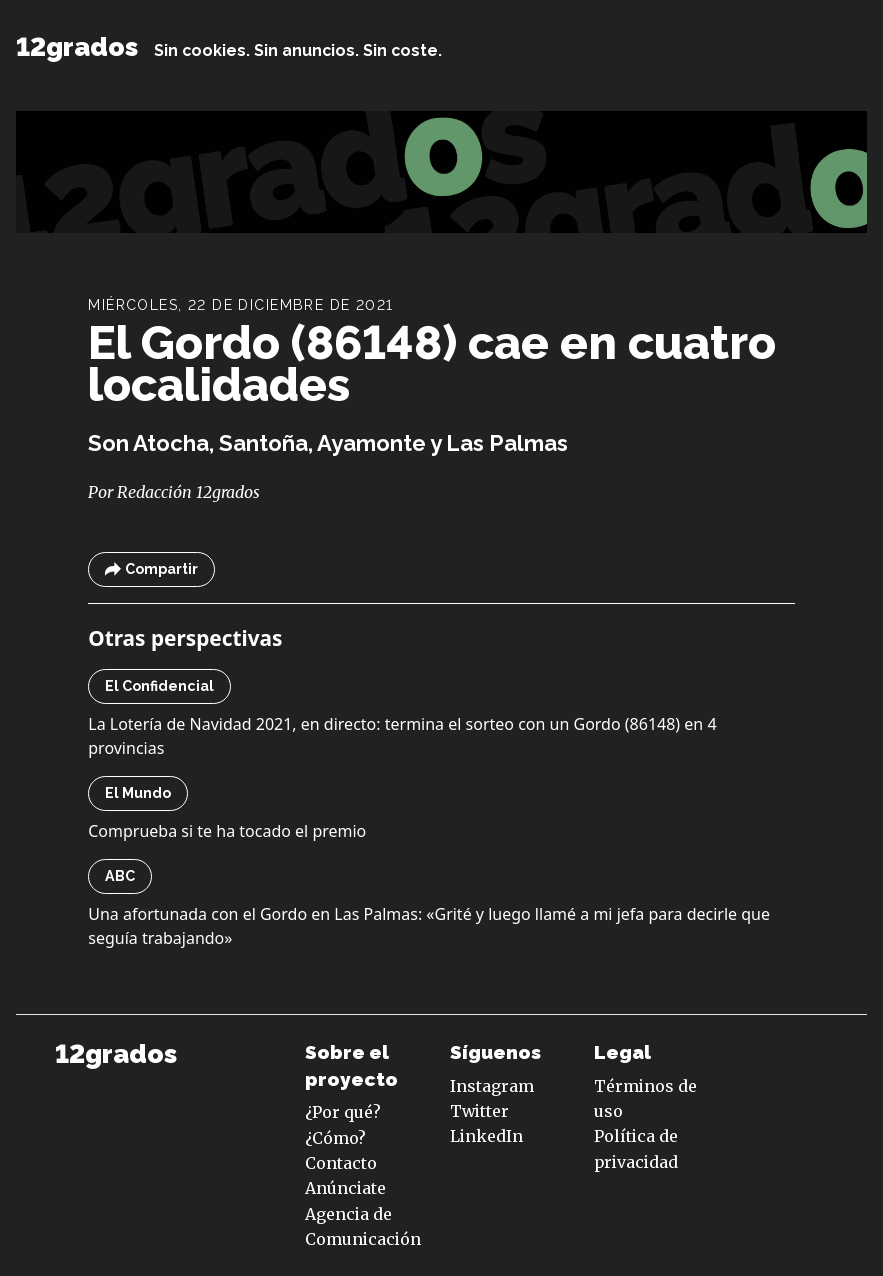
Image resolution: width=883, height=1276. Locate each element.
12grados (77, 47)
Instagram (492, 1086)
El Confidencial (159, 686)
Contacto (341, 1163)
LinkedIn (486, 1136)
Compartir (151, 569)
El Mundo (138, 793)
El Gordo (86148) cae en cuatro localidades (432, 363)
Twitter (479, 1111)
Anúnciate (345, 1188)
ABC (120, 876)
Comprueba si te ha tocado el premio (227, 831)
